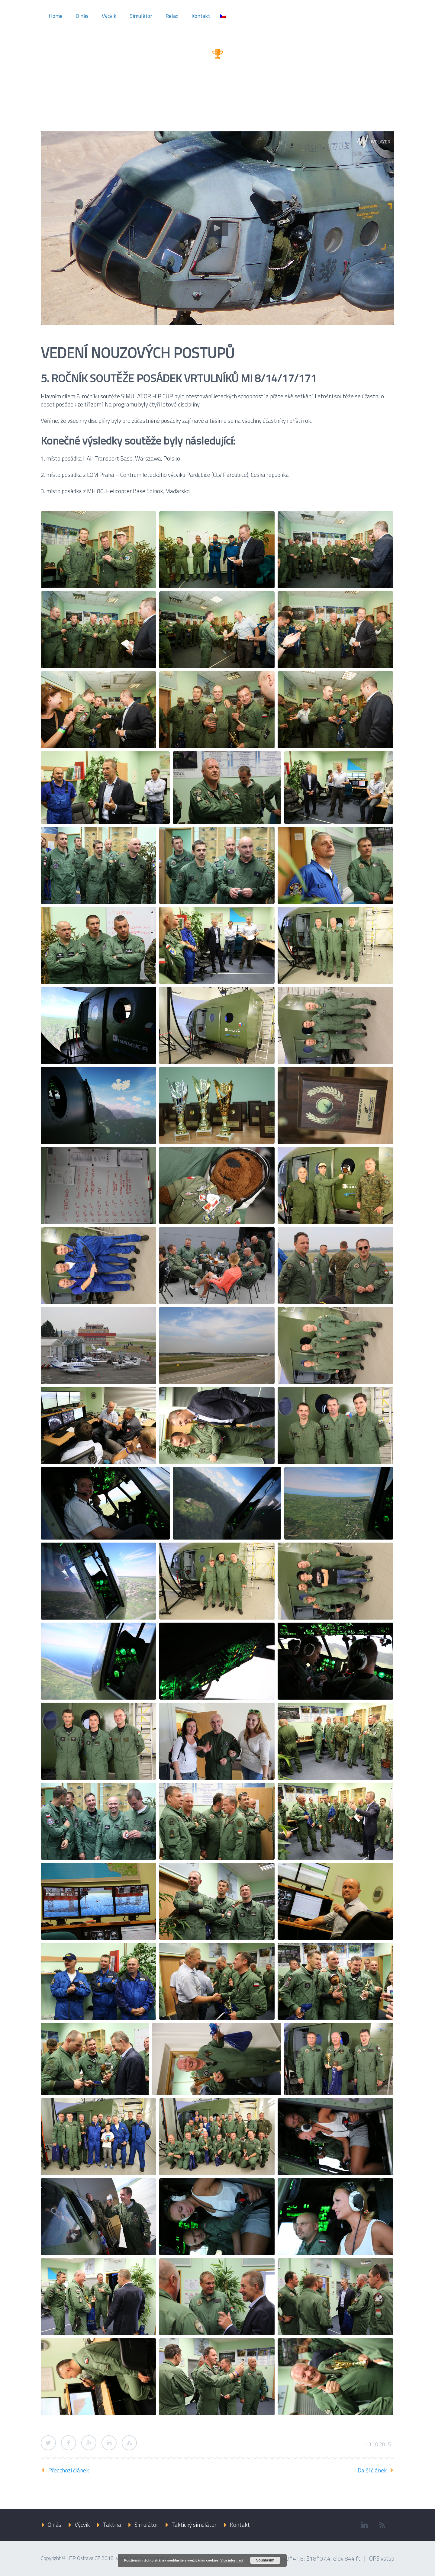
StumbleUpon (129, 2442)
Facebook (68, 2442)
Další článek (372, 2470)
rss (382, 2525)
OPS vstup (381, 2558)
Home (56, 16)
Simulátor (141, 16)
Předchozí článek (68, 2470)
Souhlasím (265, 2560)
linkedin (364, 2525)
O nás (82, 16)
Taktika (112, 2524)
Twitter (48, 2442)
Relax (172, 16)
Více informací (232, 2560)
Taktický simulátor (194, 2524)
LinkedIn (109, 2442)
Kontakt (201, 16)
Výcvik (109, 16)
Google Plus (88, 2442)
